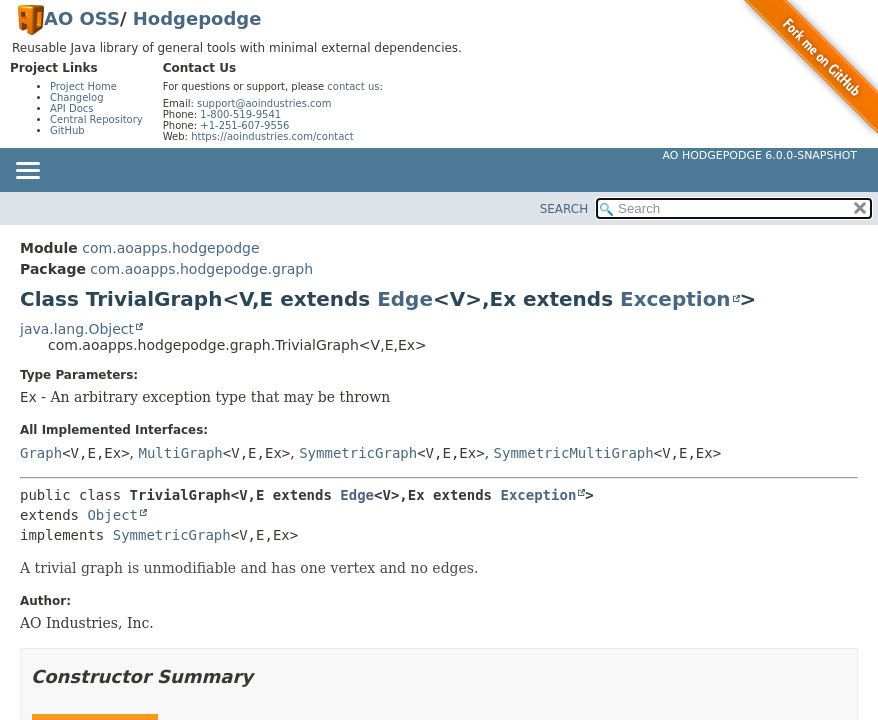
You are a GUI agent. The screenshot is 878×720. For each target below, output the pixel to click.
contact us (353, 86)
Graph (41, 453)
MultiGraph (181, 453)
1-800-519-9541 (240, 114)
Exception (675, 299)
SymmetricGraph (358, 453)
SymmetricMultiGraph (574, 453)
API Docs (72, 108)
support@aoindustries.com (264, 103)
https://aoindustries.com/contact (272, 136)
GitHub (67, 130)
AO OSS (82, 18)
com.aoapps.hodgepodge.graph (201, 269)
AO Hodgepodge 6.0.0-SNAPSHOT (760, 155)
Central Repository (96, 119)
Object (112, 515)
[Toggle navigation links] (27, 172)
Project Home (83, 86)
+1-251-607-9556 (244, 125)
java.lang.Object (77, 329)
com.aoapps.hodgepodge (170, 248)
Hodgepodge (197, 18)
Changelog (77, 97)
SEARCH (564, 209)
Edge (405, 299)
